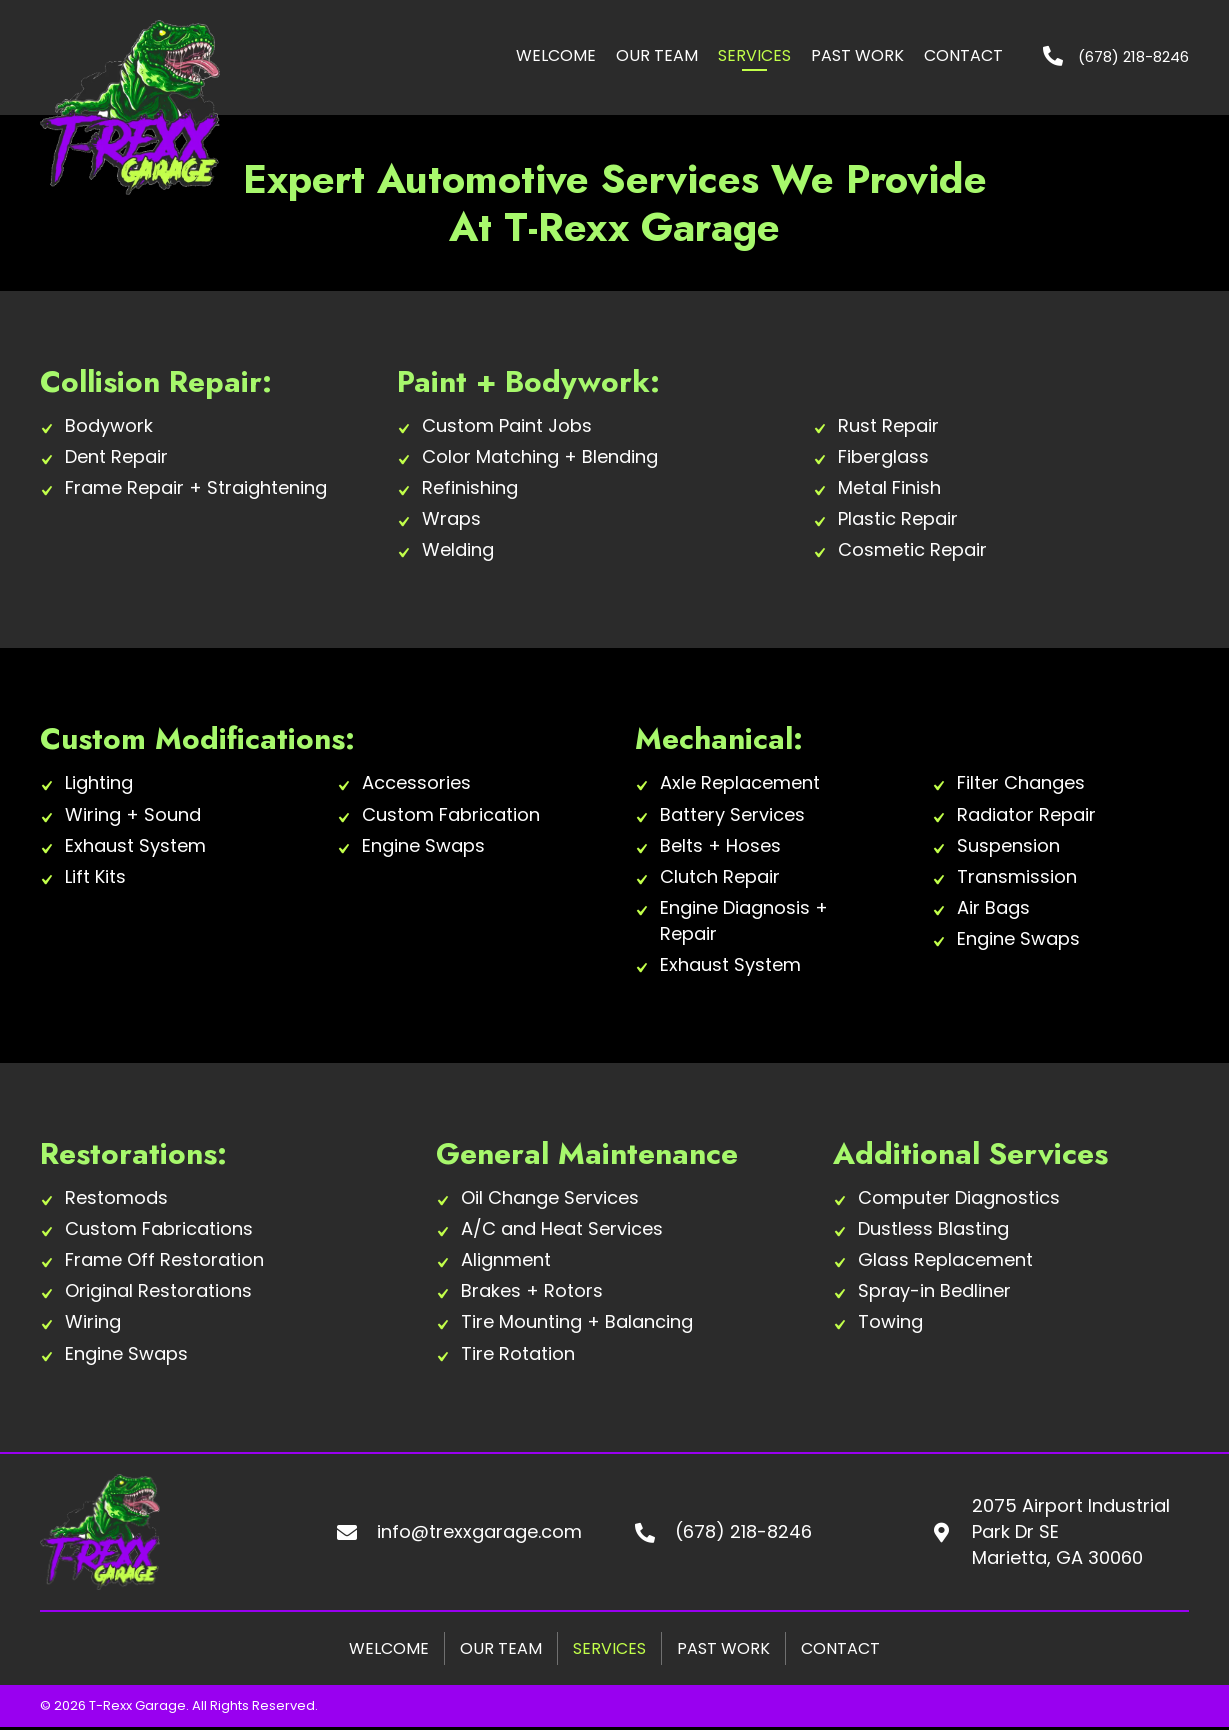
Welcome (389, 1648)
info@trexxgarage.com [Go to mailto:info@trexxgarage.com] (479, 1531)
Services (609, 1648)
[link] (556, 57)
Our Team (501, 1648)
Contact (840, 1648)
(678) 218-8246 (1133, 56)
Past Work (723, 1648)
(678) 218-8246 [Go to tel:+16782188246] (743, 1531)
